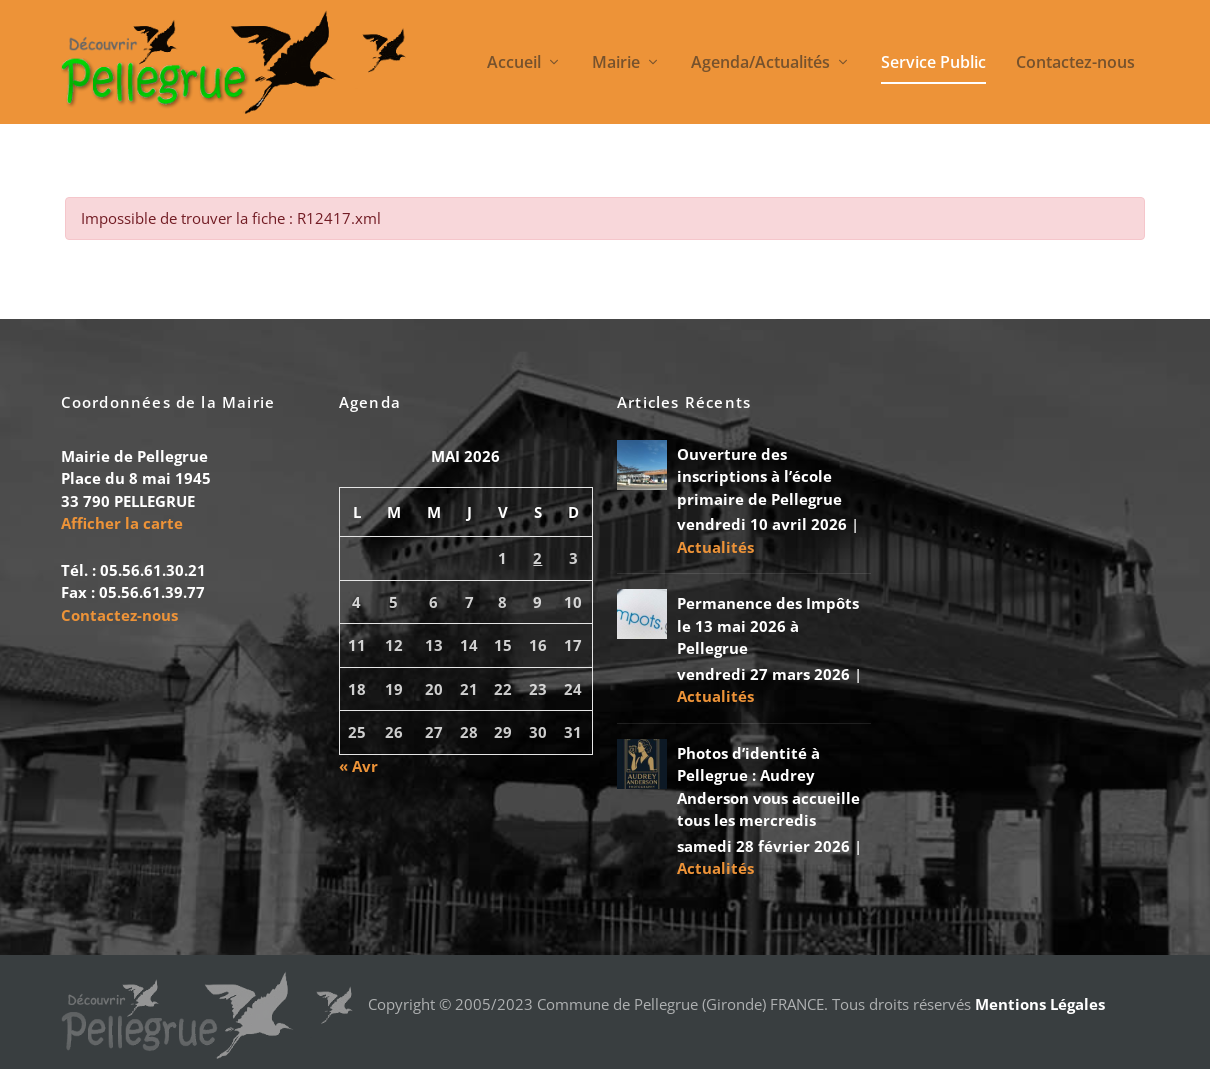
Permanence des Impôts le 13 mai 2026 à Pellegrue (768, 625)
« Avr (358, 766)
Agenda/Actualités (760, 63)
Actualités (715, 547)
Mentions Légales (1040, 1004)
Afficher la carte (122, 523)
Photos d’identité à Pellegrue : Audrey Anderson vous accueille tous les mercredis (768, 787)
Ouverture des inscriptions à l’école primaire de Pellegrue (759, 476)
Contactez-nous (1075, 63)
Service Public (933, 63)
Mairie (616, 63)
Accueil (514, 63)
